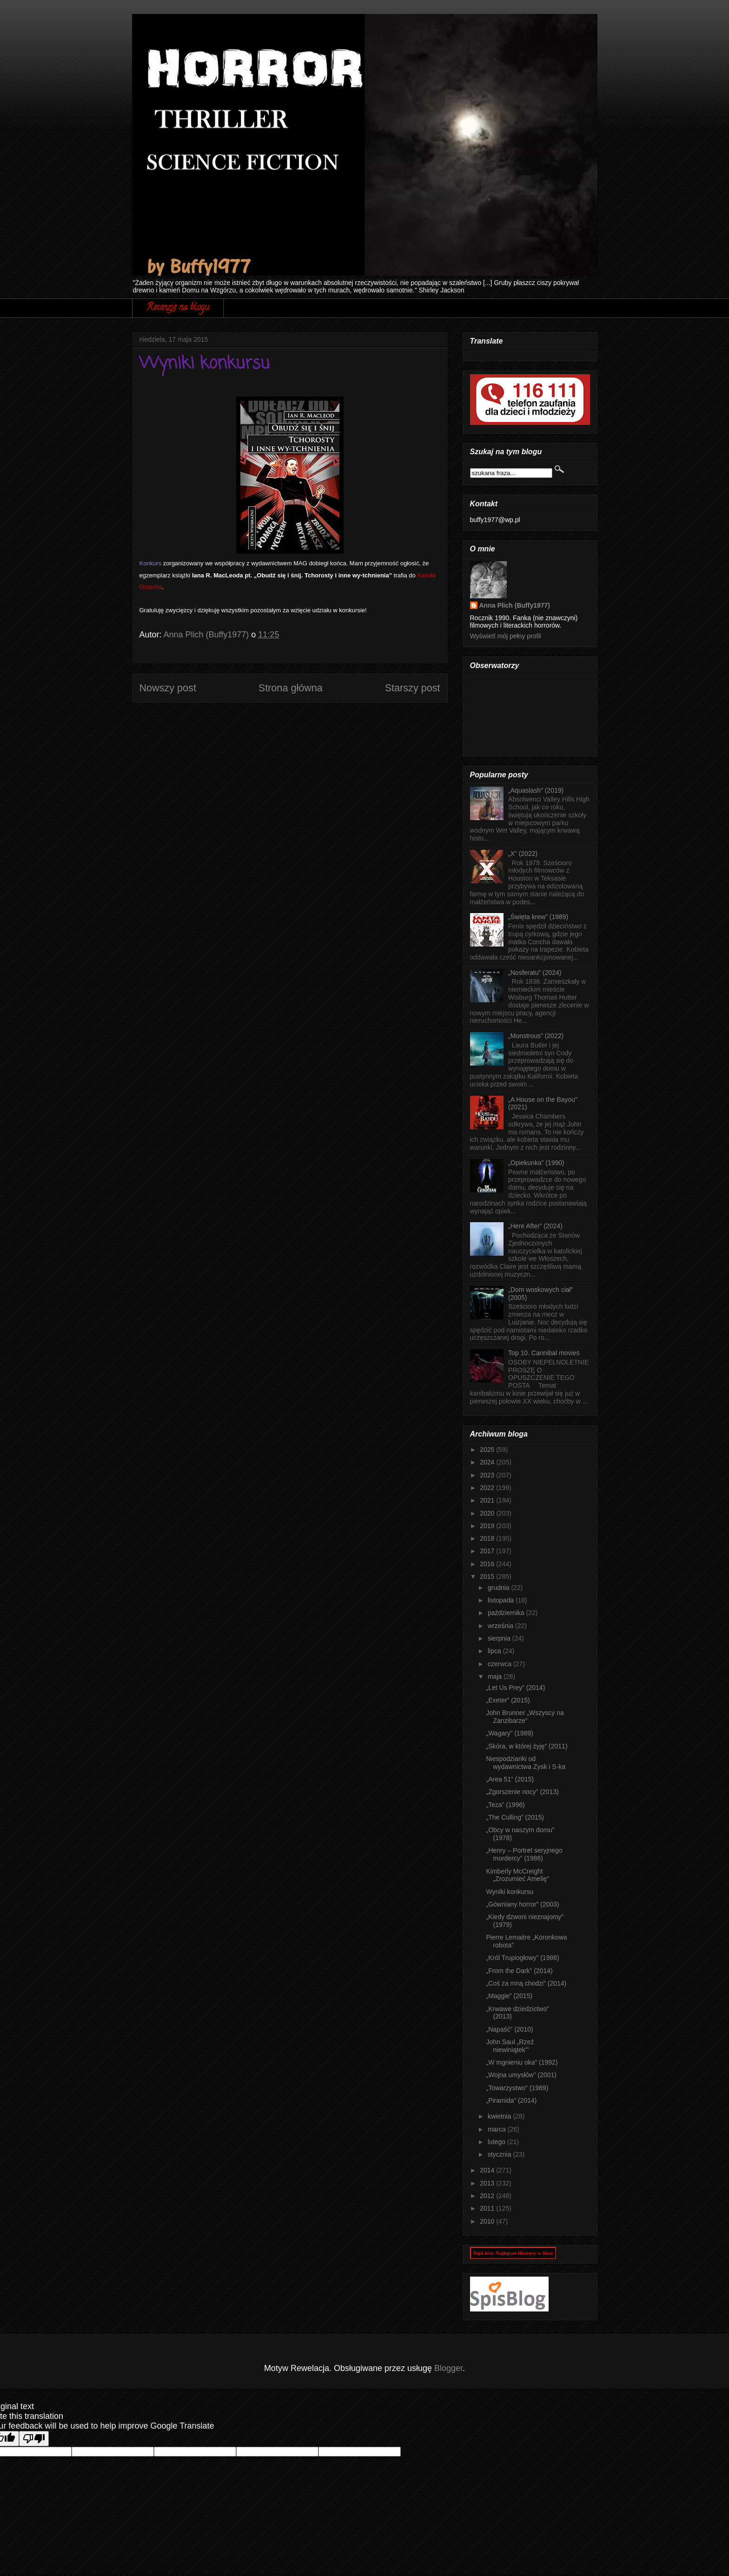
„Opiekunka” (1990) (536, 1162)
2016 (488, 1564)
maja (496, 1676)
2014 (488, 2170)
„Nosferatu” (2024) (534, 972)
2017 (488, 1551)
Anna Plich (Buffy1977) (514, 605)
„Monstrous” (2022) (535, 1036)
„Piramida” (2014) (511, 2100)
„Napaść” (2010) (509, 2029)
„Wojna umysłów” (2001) (521, 2075)
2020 (488, 1513)
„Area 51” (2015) (510, 1779)
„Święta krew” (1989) (538, 916)
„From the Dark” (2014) (519, 1970)
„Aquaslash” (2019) (535, 790)
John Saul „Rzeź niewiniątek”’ (510, 2045)
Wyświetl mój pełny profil (505, 636)
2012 (488, 2195)
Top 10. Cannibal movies (543, 1353)
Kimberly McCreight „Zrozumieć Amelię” (517, 1875)
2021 (488, 1500)
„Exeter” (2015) (508, 1700)
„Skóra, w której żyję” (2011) (526, 1746)
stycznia (500, 2154)
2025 (488, 1449)
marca (498, 2129)
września (501, 1625)
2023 (488, 1475)
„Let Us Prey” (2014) (515, 1687)
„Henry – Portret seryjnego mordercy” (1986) (524, 1854)
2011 (488, 2208)
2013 (488, 2183)
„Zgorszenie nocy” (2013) (522, 1791)
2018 (488, 1538)
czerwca (500, 1664)
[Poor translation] (34, 2438)
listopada (502, 1600)
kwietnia (500, 2116)
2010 (488, 2221)
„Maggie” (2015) (509, 1996)
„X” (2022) (522, 853)
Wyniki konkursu (509, 1891)
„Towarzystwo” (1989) (517, 2088)
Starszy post (412, 688)
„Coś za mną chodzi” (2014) (526, 1983)
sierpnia (500, 1638)
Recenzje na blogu (177, 308)
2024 (488, 1462)
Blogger (448, 2368)
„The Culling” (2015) (515, 1817)
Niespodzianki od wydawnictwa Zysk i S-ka (525, 1762)
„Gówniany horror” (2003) (522, 1904)
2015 (488, 1576)
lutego (497, 2142)
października (507, 1612)
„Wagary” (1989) (509, 1733)
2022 (488, 1487)
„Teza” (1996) (505, 1804)
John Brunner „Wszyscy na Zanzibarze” (524, 1716)
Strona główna (290, 688)
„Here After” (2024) (535, 1226)
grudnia (499, 1587)
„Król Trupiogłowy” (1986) (522, 1957)
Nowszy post (167, 688)
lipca (495, 1651)
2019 (488, 1526)
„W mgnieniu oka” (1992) (521, 2062)
